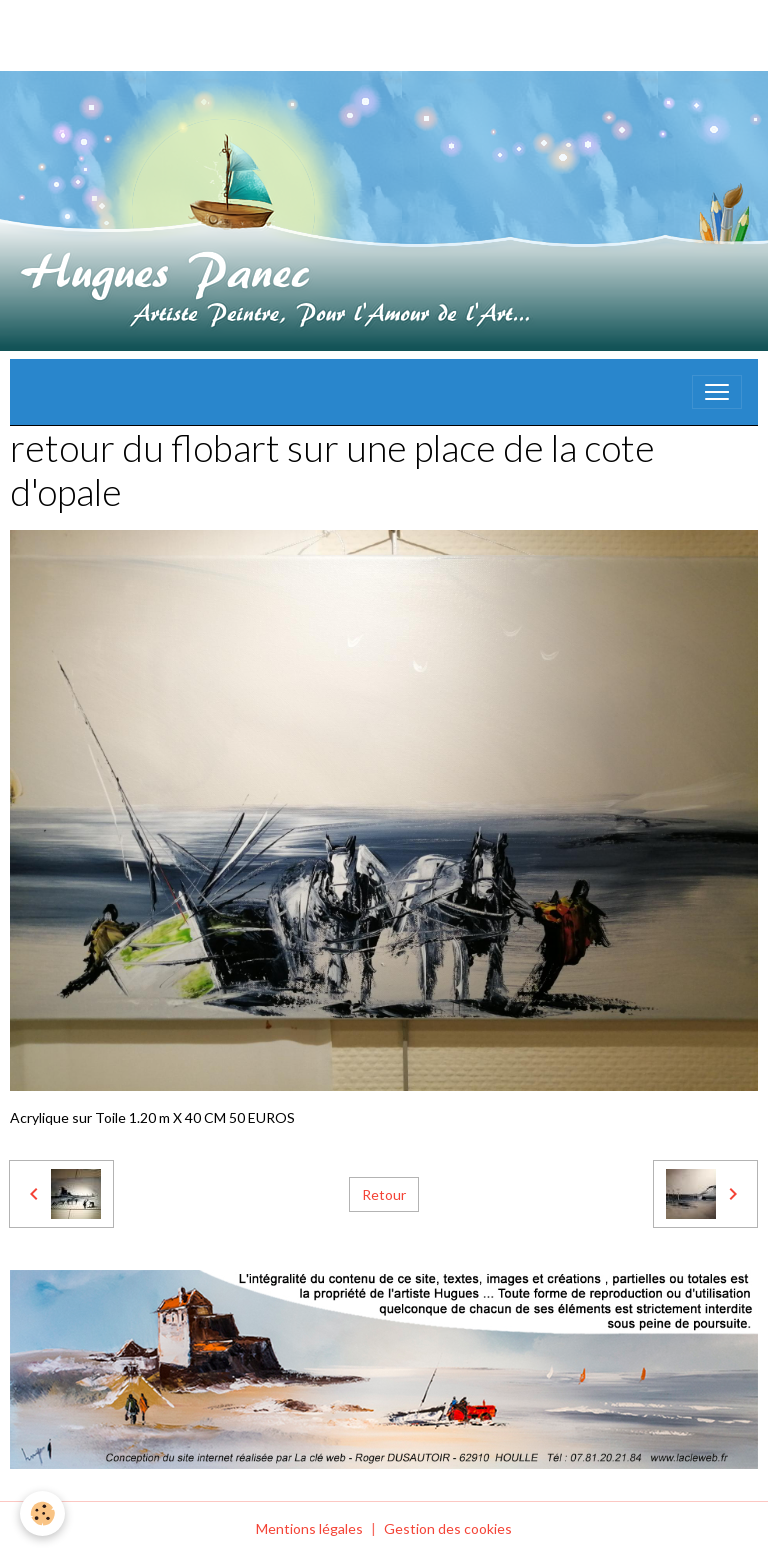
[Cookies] (42, 1513)
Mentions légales (309, 1528)
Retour (384, 1194)
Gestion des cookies (448, 1528)
